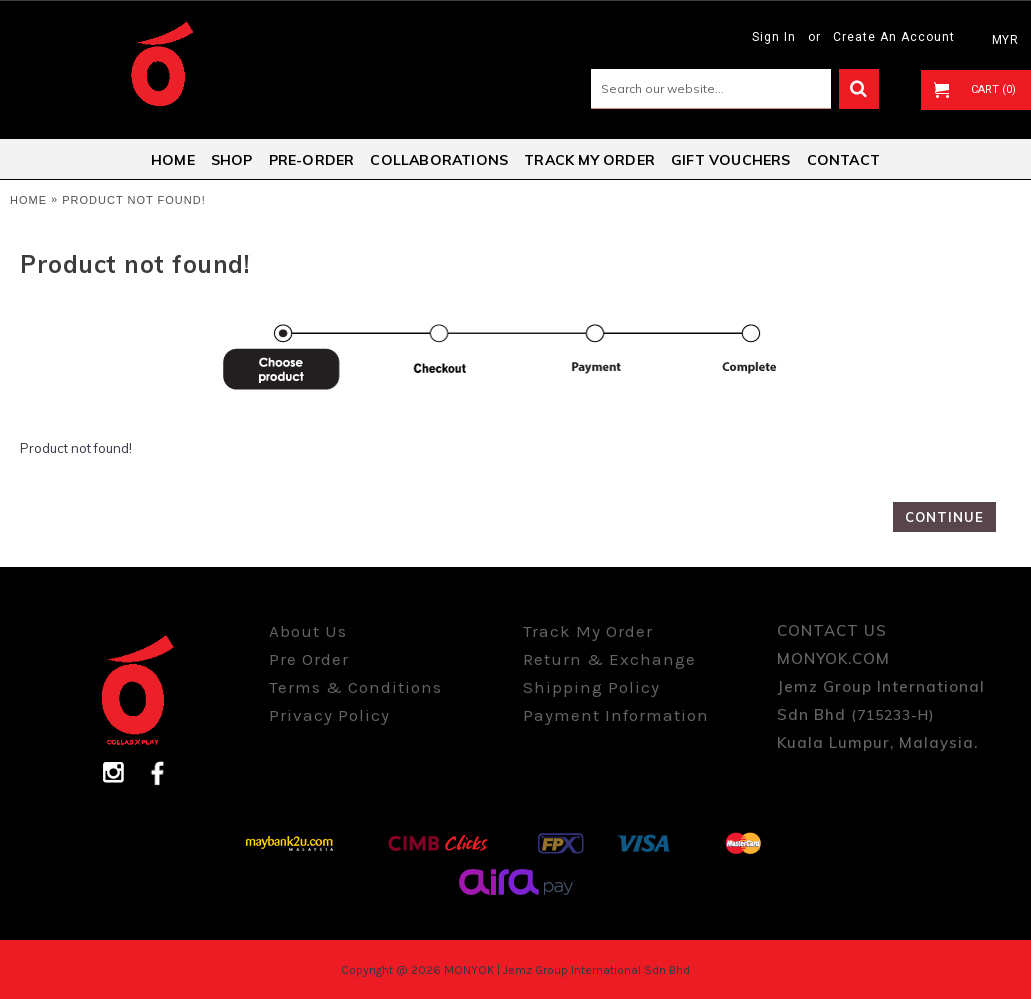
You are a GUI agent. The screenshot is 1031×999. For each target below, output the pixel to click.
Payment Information (616, 715)
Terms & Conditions (355, 687)
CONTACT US (832, 630)
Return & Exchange (609, 659)
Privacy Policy (329, 715)
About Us (308, 631)
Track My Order (588, 631)
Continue (944, 517)
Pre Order (309, 659)
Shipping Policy (591, 687)
